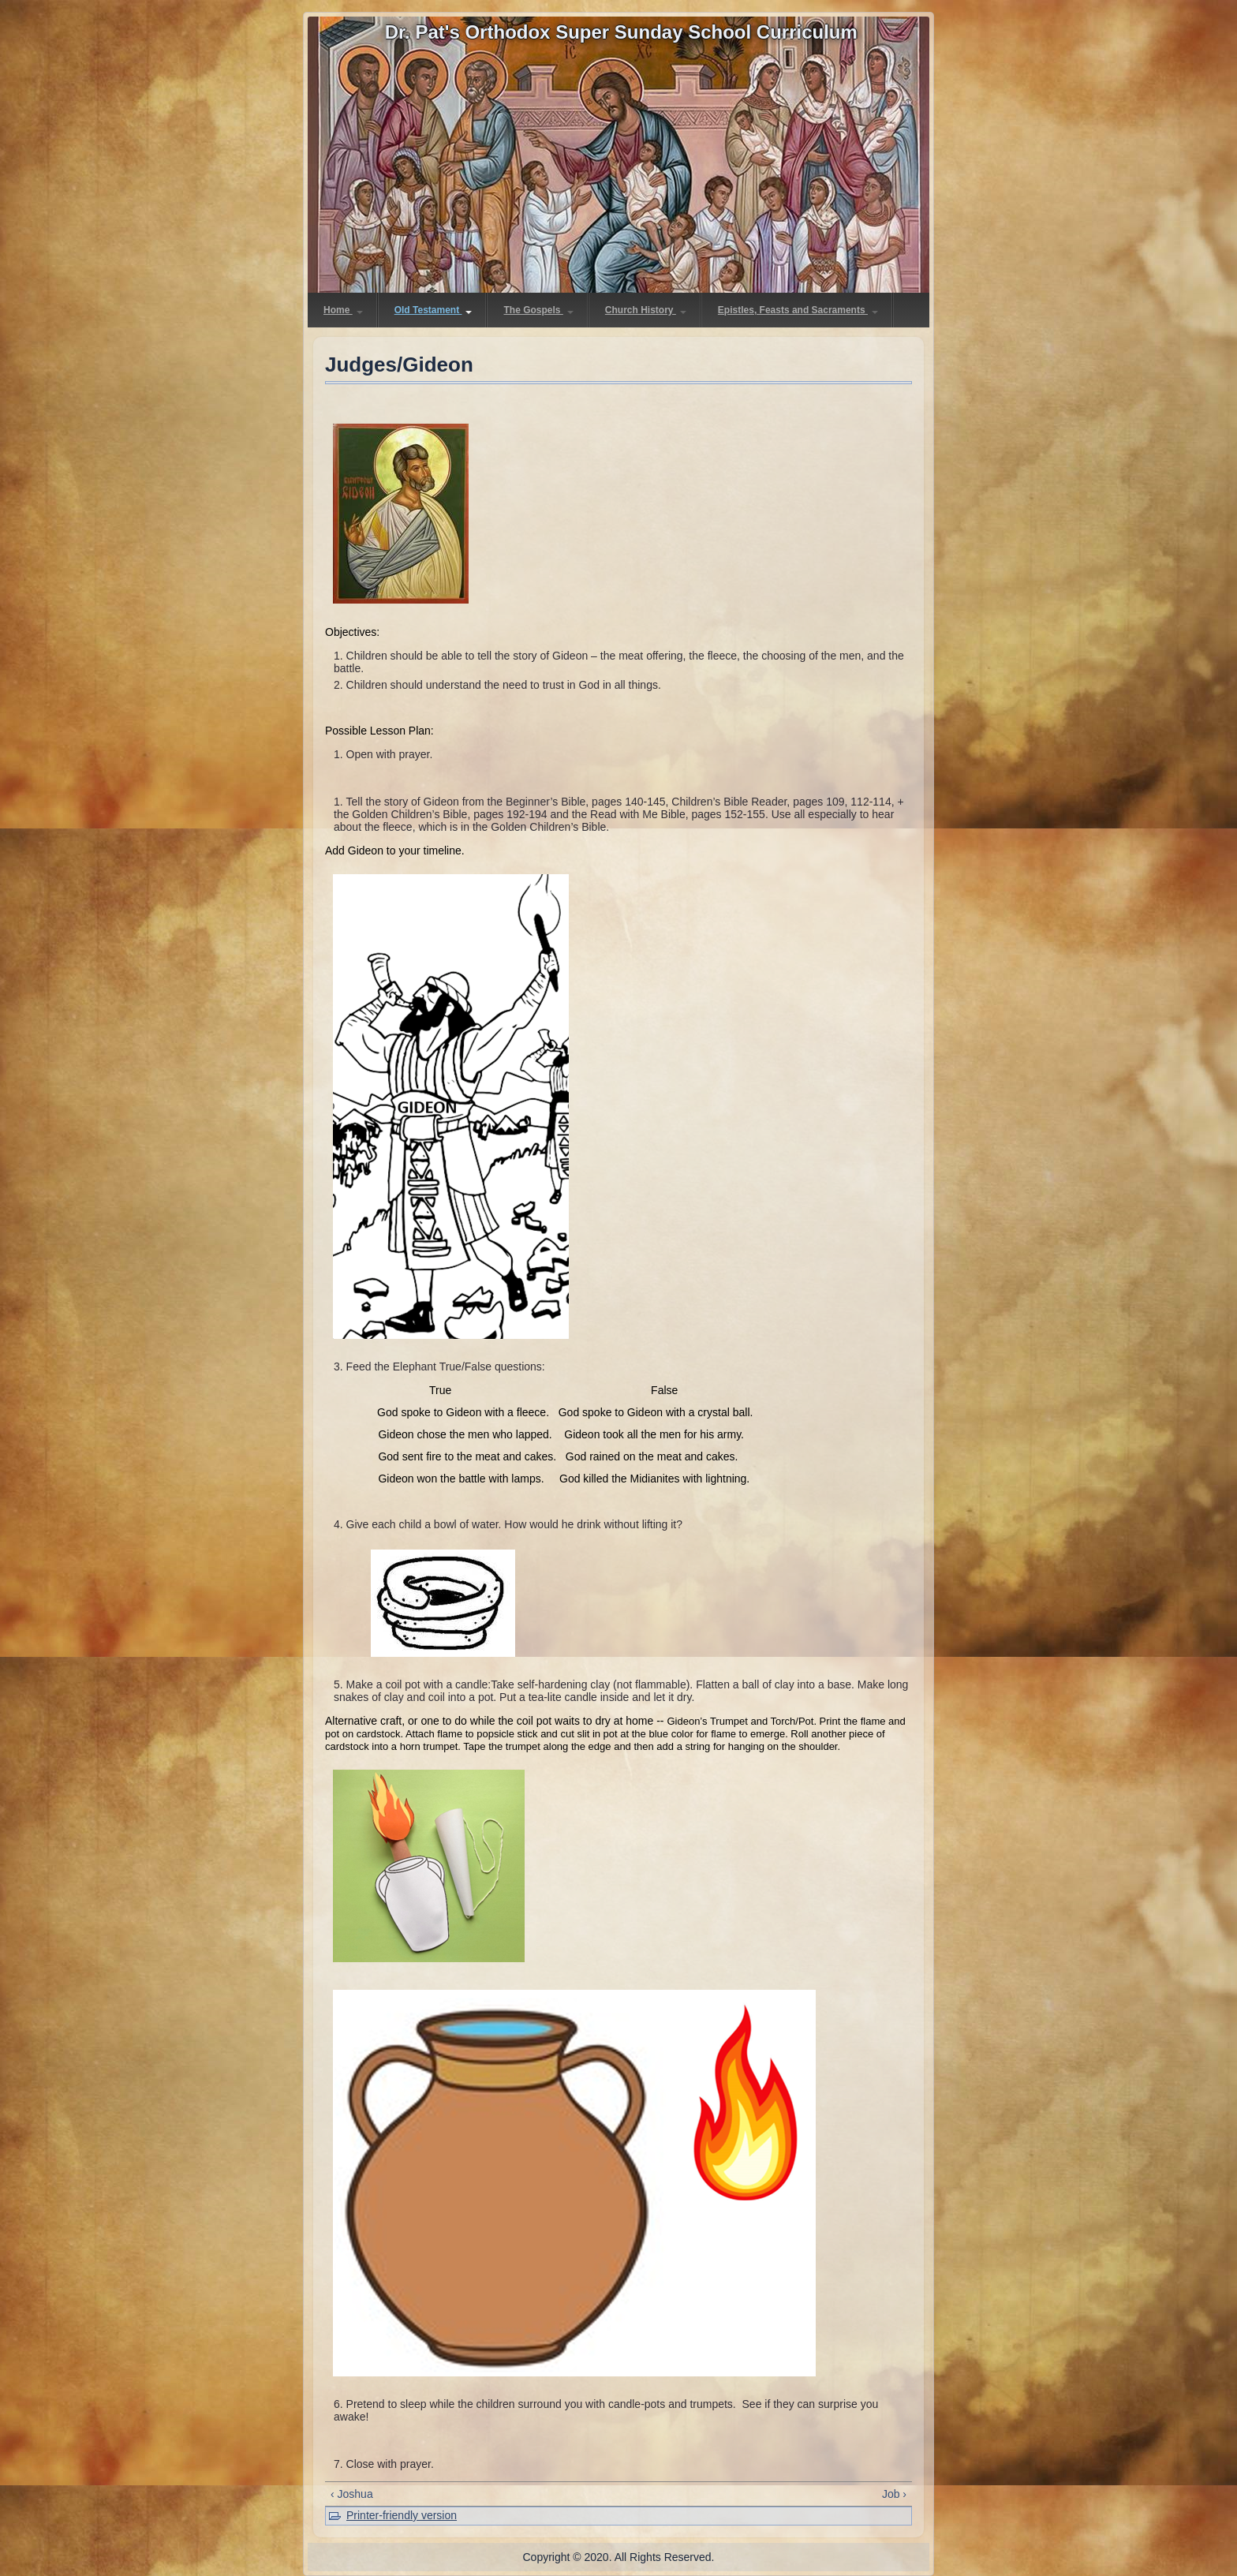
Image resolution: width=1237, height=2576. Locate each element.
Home (343, 310)
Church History (645, 310)
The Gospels (538, 310)
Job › (894, 2494)
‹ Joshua (352, 2494)
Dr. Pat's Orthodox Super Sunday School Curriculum (621, 32)
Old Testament (433, 310)
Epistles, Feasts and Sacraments (798, 310)
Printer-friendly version (401, 2515)
